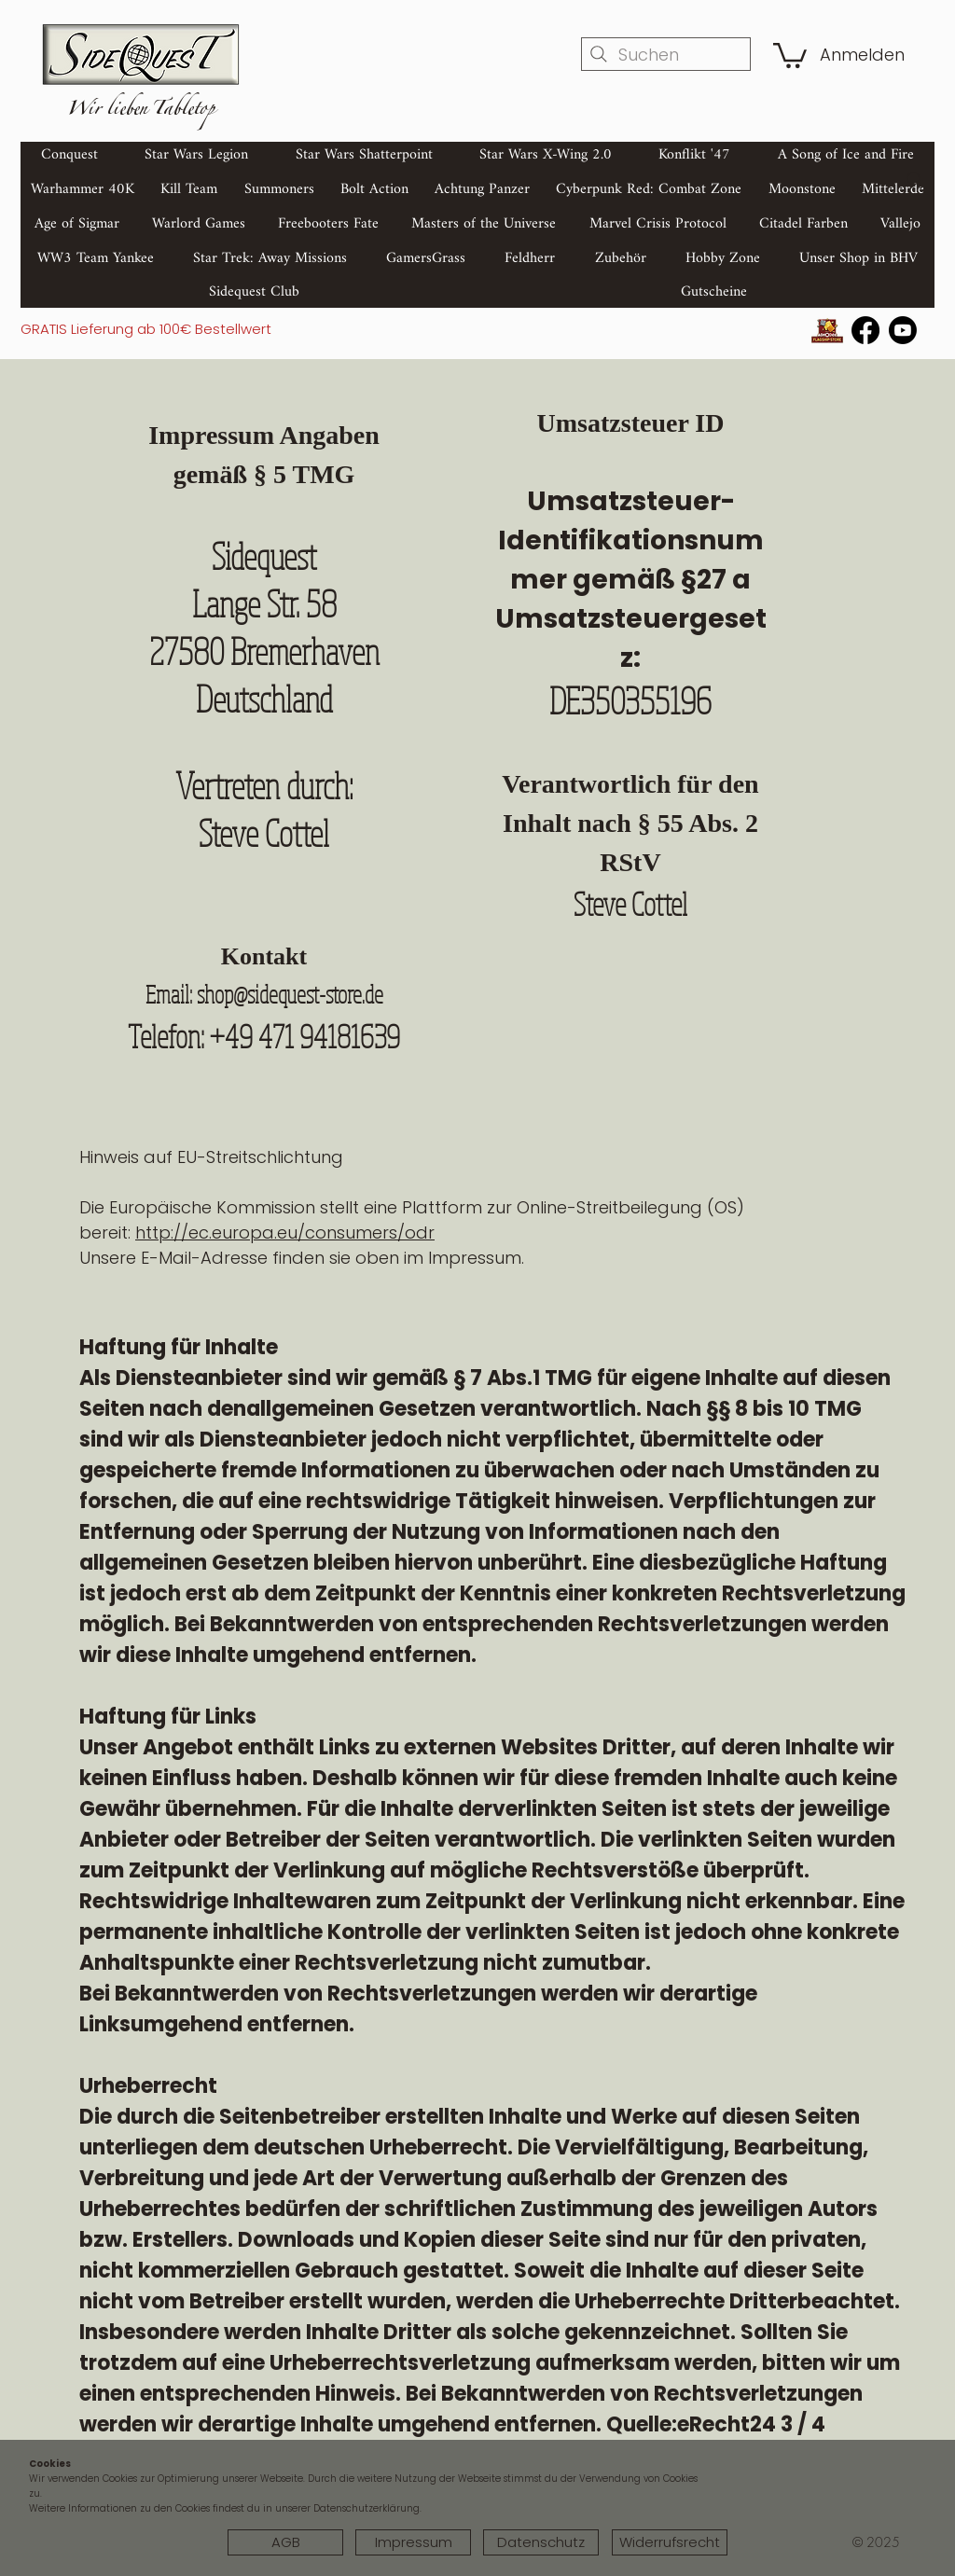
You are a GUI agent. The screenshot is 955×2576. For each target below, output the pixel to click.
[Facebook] (865, 330)
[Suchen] (666, 54)
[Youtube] (903, 330)
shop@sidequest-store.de (290, 993)
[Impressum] (413, 2542)
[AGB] (285, 2542)
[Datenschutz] (541, 2542)
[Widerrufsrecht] (669, 2542)
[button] (790, 54)
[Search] (914, 180)
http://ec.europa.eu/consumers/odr (285, 1232)
